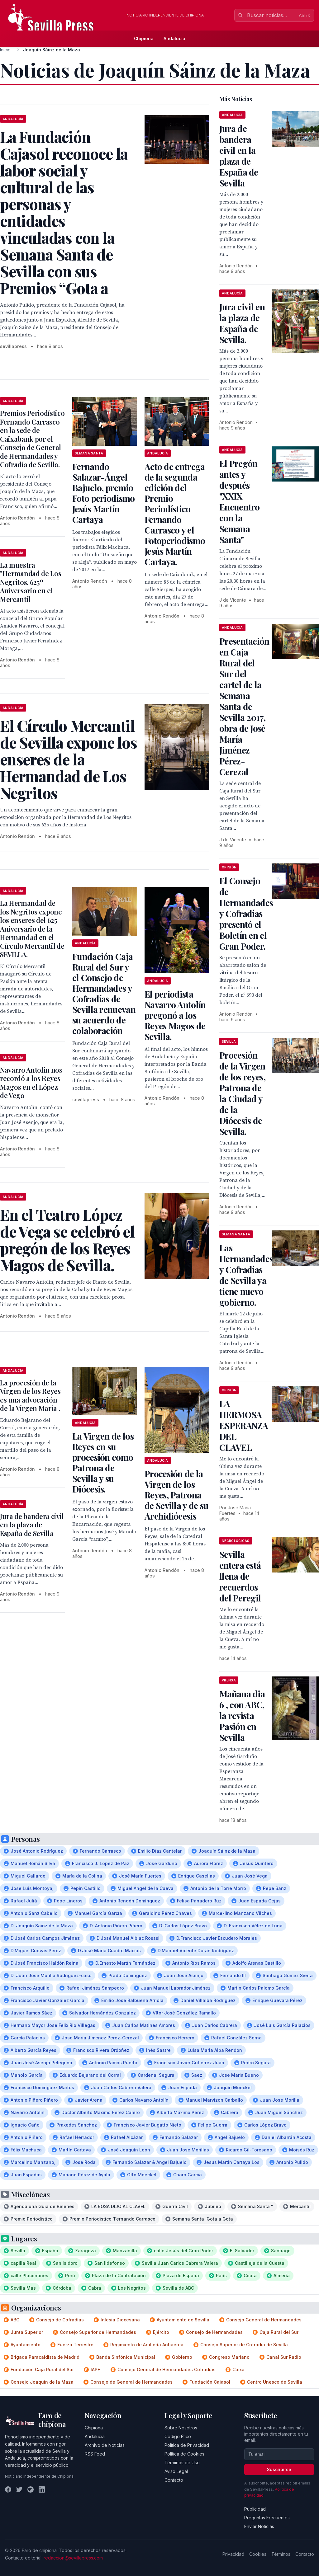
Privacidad (233, 2554)
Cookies (257, 2554)
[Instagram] (30, 2489)
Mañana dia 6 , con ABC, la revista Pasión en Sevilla (242, 1715)
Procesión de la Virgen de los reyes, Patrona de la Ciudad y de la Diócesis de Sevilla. (242, 1093)
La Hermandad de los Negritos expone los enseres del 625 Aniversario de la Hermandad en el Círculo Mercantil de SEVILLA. (32, 928)
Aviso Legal (176, 2471)
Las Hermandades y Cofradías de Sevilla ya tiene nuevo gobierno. (246, 1275)
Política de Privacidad (186, 2445)
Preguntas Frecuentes (267, 2517)
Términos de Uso (182, 2462)
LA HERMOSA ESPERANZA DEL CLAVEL (243, 1425)
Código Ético (177, 2436)
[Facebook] (8, 2489)
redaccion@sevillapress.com (73, 2557)
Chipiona (144, 38)
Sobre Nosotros (180, 2427)
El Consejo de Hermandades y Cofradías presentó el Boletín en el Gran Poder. (246, 913)
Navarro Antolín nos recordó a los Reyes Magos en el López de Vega (31, 1082)
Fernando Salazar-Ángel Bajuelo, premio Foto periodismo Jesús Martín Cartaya (103, 493)
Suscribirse (279, 2469)
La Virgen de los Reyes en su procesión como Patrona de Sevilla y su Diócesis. (103, 1462)
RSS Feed (95, 2453)
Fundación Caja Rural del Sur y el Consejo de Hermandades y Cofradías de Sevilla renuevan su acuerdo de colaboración (104, 993)
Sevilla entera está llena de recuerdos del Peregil (240, 1576)
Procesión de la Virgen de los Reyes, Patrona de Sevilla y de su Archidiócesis (176, 1495)
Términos (280, 2554)
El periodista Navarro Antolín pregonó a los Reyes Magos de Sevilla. (175, 1015)
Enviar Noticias (259, 2526)
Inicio (5, 49)
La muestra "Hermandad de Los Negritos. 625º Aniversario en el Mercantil (30, 582)
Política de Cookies (184, 2453)
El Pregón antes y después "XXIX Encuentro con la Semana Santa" (239, 501)
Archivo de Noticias (105, 2445)
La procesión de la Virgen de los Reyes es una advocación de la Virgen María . (30, 1395)
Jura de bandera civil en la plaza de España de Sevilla (32, 1524)
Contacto (173, 2480)
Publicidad (255, 2509)
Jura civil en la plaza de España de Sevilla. (242, 323)
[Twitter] (19, 2489)
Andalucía (174, 38)
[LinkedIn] (42, 2489)
